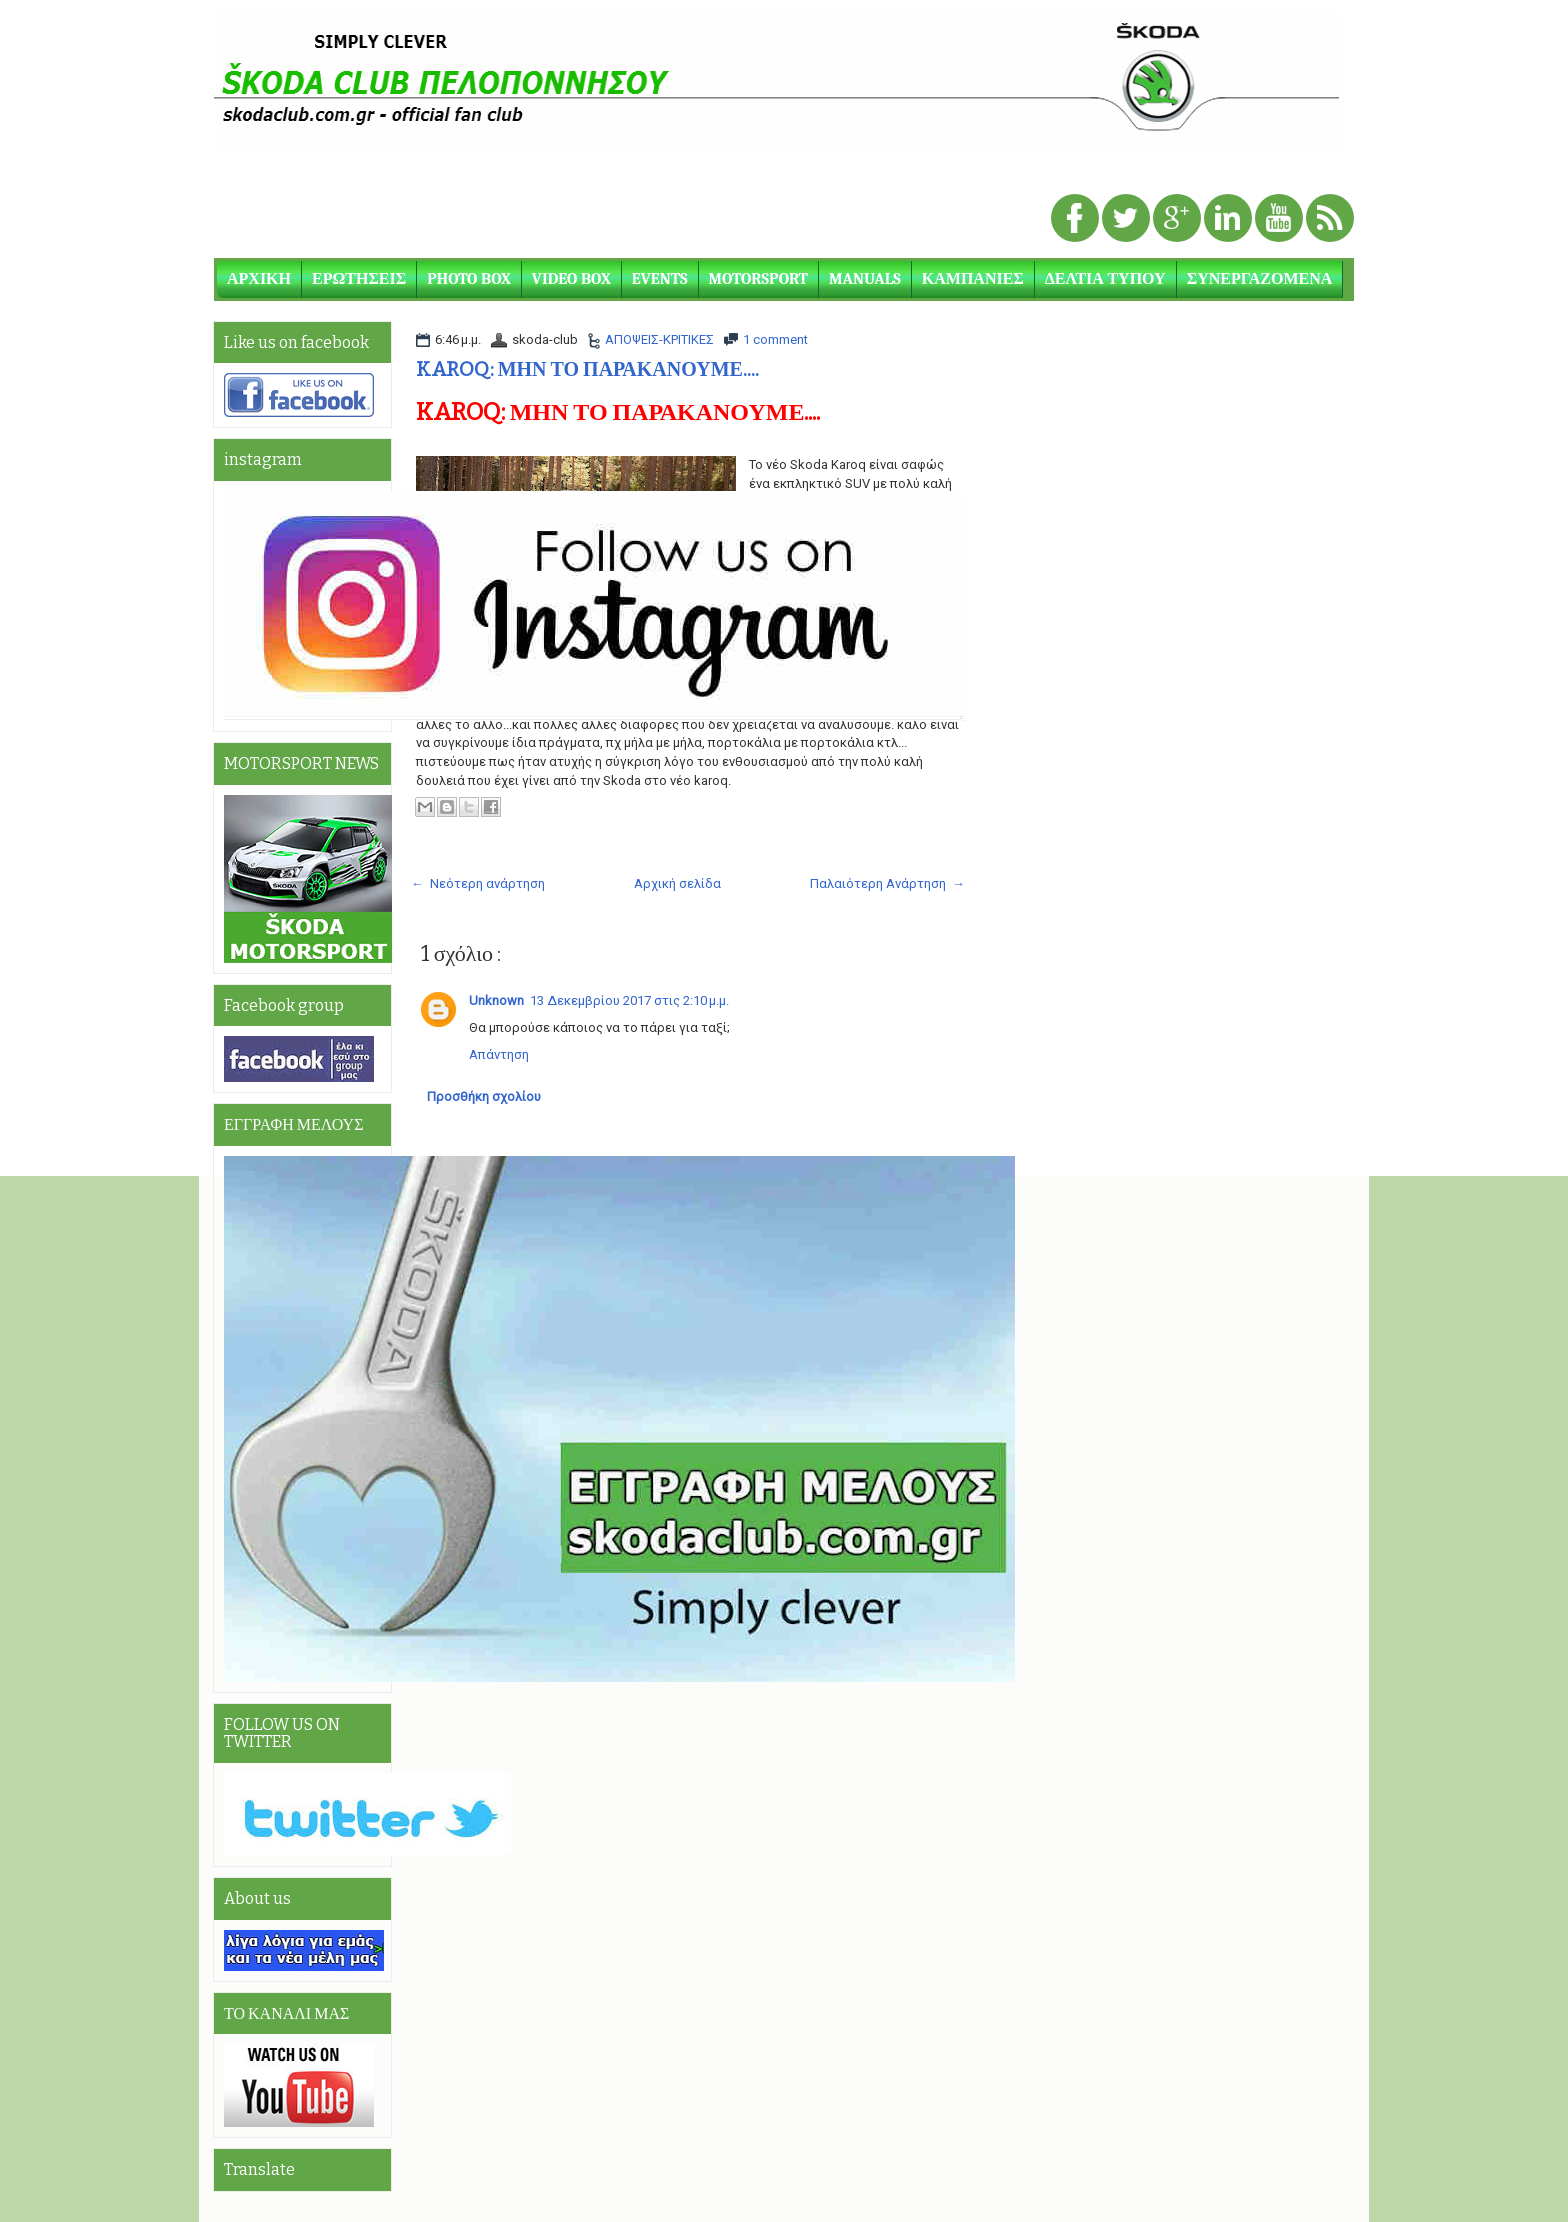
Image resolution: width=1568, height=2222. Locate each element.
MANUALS (865, 279)
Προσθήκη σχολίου (484, 1096)
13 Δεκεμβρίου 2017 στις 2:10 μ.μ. (629, 1000)
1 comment (775, 339)
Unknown (496, 1000)
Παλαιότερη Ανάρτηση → (887, 883)
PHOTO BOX (469, 279)
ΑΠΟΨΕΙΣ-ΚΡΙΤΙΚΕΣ (659, 339)
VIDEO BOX (571, 279)
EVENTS (660, 279)
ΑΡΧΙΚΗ (259, 279)
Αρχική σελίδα (677, 883)
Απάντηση (499, 1054)
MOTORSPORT (758, 279)
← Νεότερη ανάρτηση (478, 883)
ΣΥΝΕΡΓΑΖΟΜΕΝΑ (1260, 279)
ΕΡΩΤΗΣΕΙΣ (359, 279)
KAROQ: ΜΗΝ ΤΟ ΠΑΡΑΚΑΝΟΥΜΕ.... (587, 369)
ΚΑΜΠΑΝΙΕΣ (973, 279)
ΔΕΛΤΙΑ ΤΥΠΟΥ (1105, 279)
